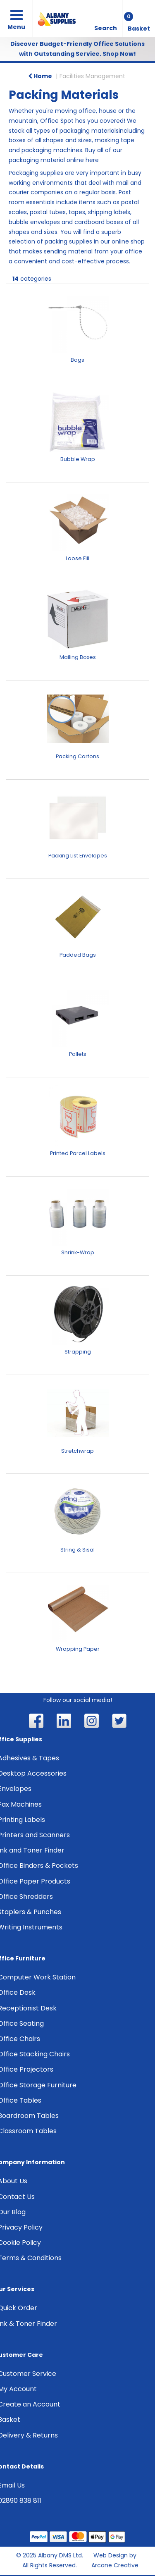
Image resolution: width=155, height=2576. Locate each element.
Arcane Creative (114, 2565)
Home (40, 76)
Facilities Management (92, 76)
